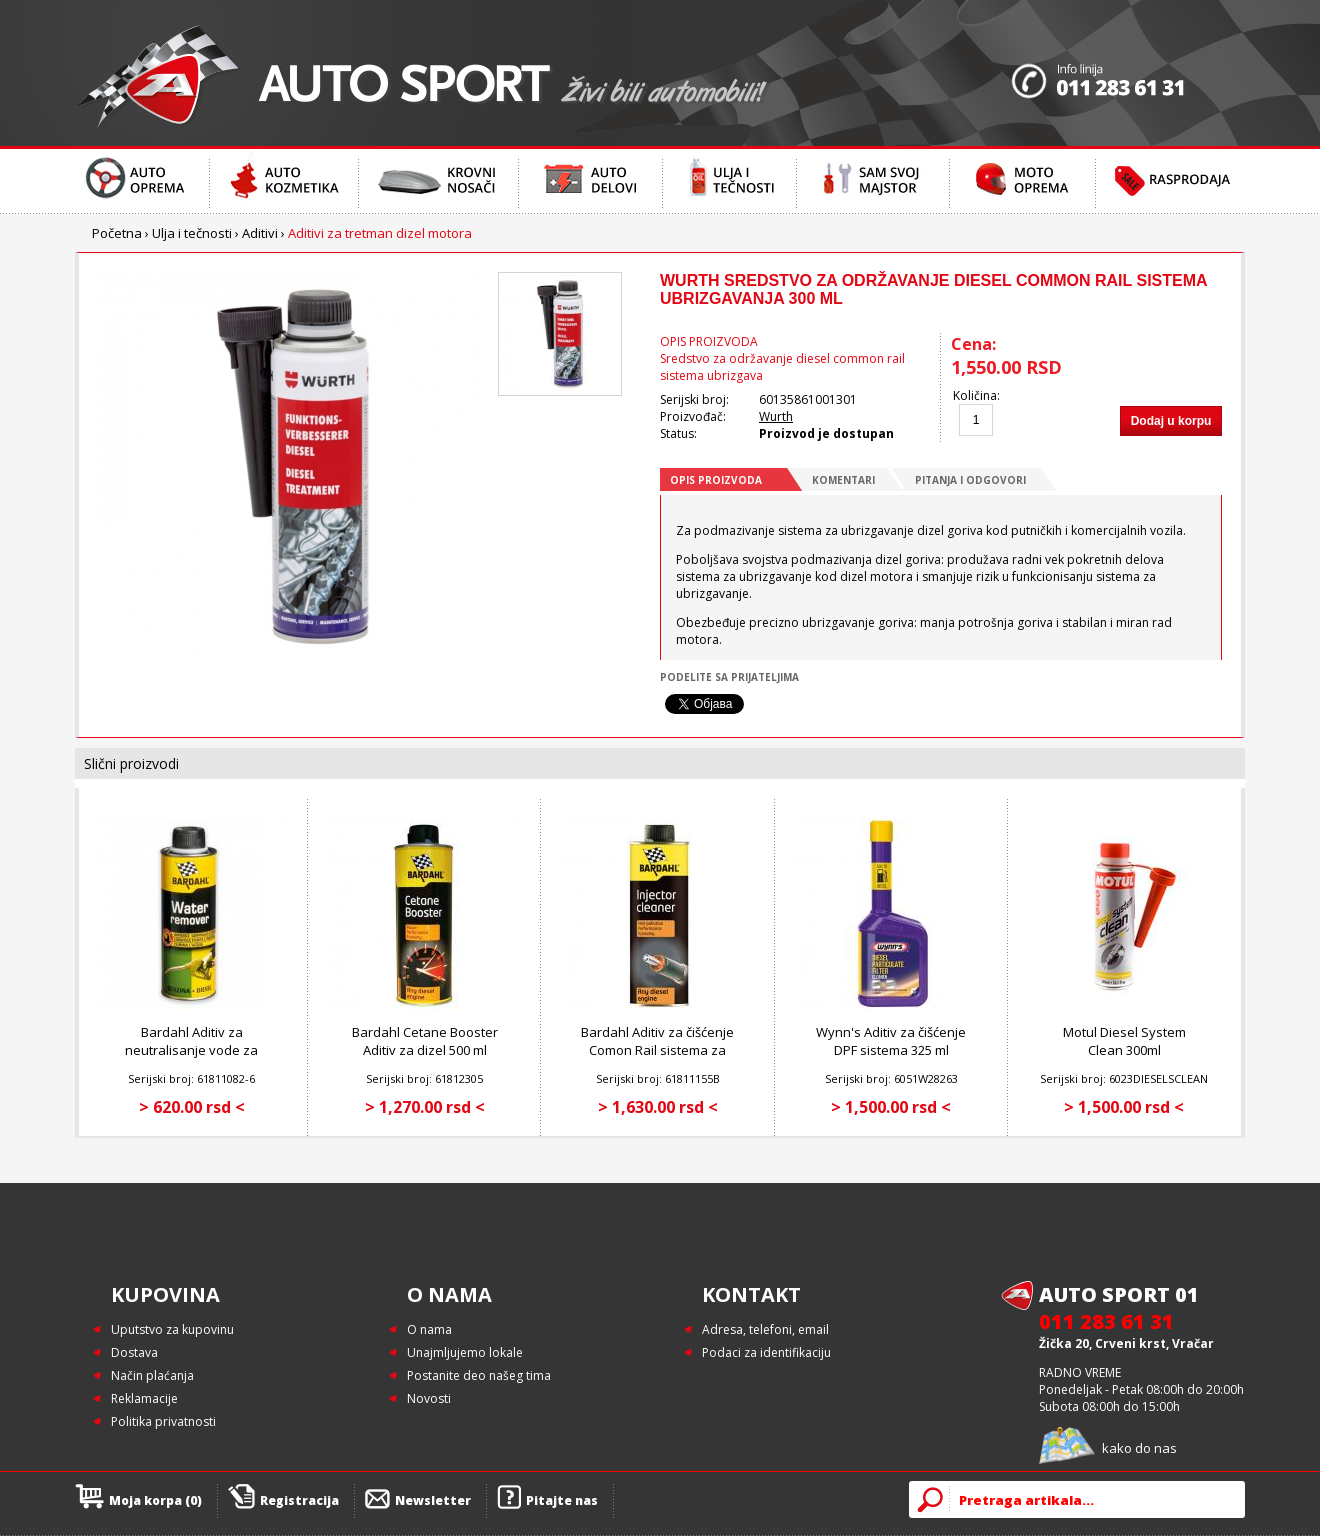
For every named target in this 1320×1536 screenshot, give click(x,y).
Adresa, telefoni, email (765, 1329)
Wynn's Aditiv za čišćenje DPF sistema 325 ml (891, 1041)
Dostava (134, 1352)
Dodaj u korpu (1171, 421)
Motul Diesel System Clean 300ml (1124, 1041)
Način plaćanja (152, 1375)
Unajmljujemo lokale (465, 1352)
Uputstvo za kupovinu (172, 1329)
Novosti (429, 1398)
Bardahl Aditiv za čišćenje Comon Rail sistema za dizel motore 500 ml (657, 1050)
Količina (975, 395)
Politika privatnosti (163, 1421)
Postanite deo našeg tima (479, 1375)
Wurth (776, 416)
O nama (429, 1329)
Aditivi (260, 233)
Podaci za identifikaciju (766, 1352)
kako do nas (1139, 1448)
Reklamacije (144, 1398)
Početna (117, 233)
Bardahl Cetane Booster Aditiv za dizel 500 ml (425, 1041)
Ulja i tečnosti (192, 233)
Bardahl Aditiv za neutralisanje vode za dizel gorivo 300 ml (191, 1050)
